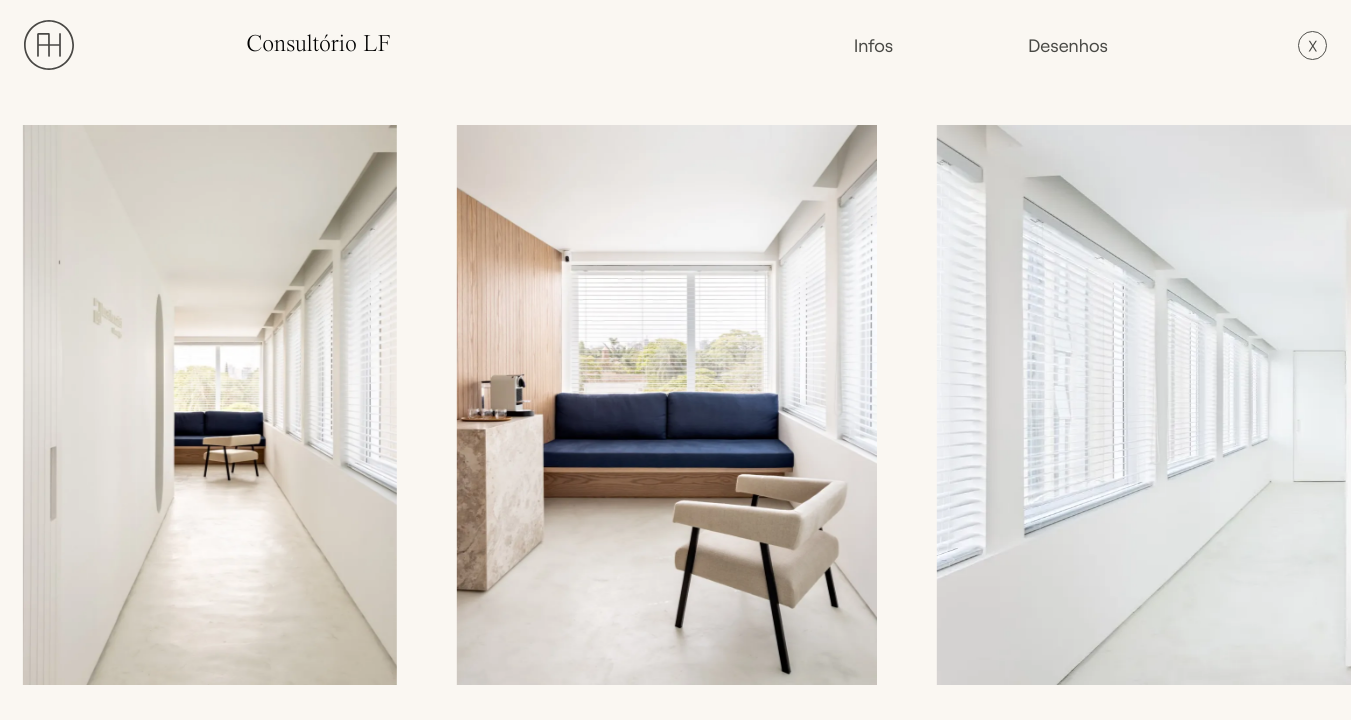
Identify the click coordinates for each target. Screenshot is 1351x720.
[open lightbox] (216, 405)
